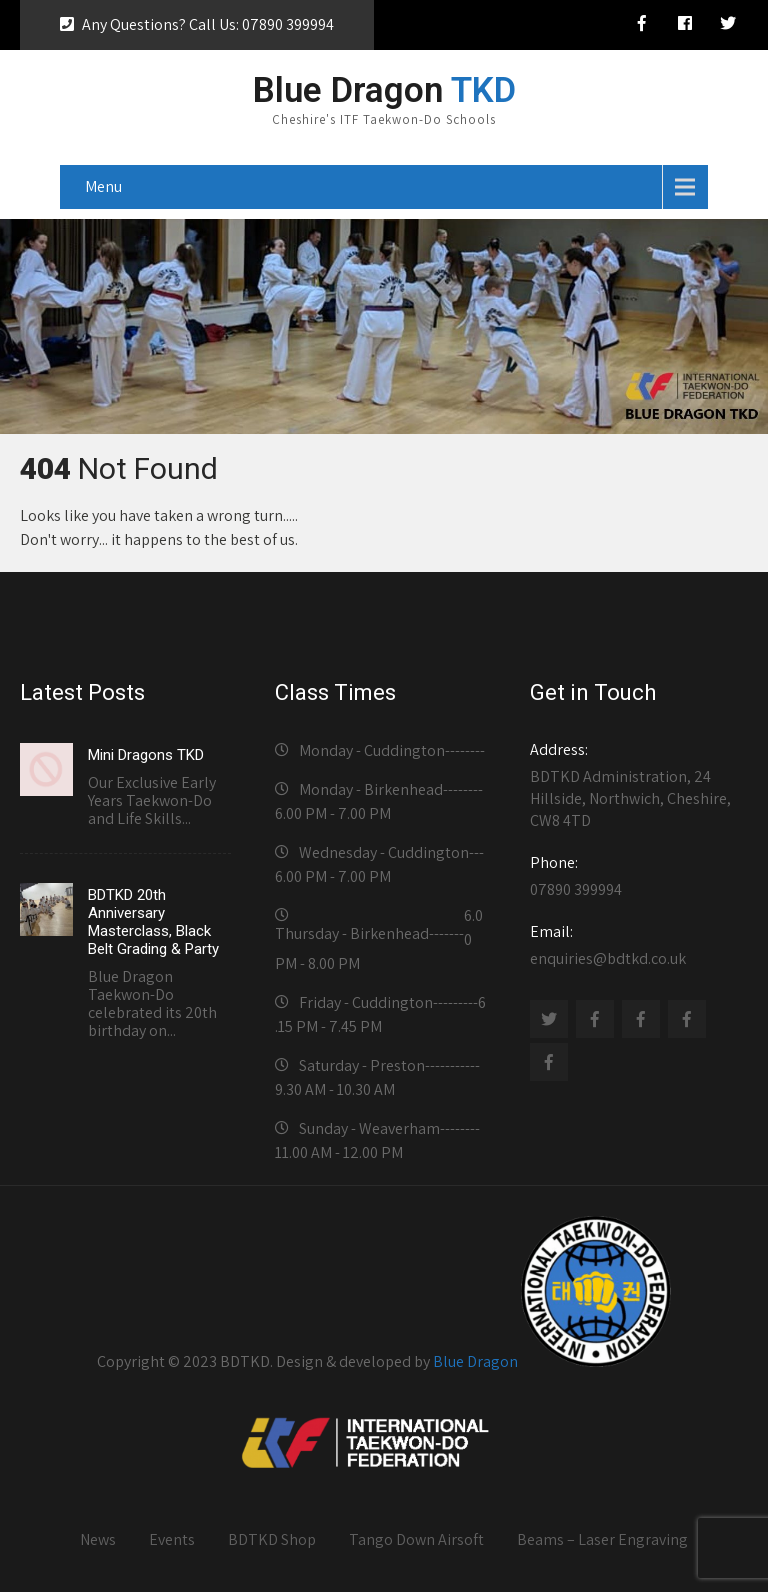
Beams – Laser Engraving (602, 1539)
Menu (103, 186)
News (98, 1539)
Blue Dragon (475, 1361)
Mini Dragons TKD (146, 755)
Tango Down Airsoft (416, 1539)
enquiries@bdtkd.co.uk (635, 945)
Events (172, 1539)
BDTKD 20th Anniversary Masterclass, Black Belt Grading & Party (153, 922)
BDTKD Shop (272, 1539)
